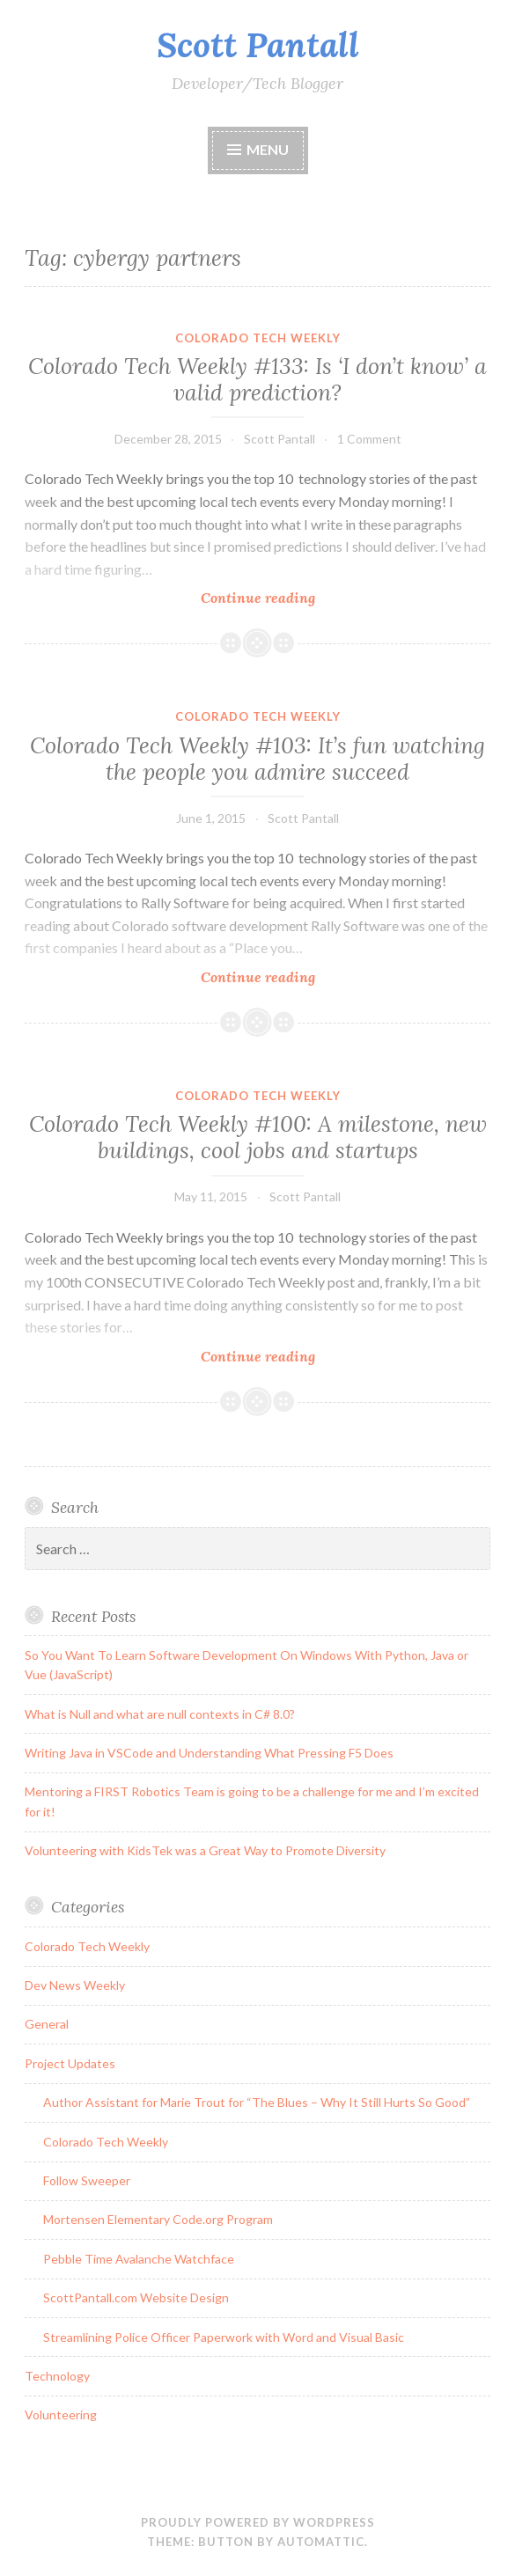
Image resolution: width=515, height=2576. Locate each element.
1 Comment (369, 438)
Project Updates (70, 2063)
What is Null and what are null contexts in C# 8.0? (160, 1713)
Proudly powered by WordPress (258, 2522)
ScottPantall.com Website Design (136, 2297)
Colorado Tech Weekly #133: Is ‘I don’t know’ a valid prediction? (257, 379)
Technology (57, 2375)
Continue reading (294, 597)
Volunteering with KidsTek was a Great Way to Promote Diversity (205, 1850)
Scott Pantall (258, 45)
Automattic (320, 2542)
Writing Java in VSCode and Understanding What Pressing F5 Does (209, 1752)
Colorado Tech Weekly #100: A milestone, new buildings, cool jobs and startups (258, 1137)
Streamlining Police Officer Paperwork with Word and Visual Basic (223, 2337)
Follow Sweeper (86, 2180)
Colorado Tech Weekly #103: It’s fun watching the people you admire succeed (257, 758)
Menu (267, 149)
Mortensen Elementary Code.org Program (158, 2219)
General (47, 2023)
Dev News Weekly (75, 1985)
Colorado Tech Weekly (258, 338)
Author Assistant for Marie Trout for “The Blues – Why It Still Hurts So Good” (256, 2102)
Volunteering (61, 2414)
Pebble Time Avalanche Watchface (138, 2258)
